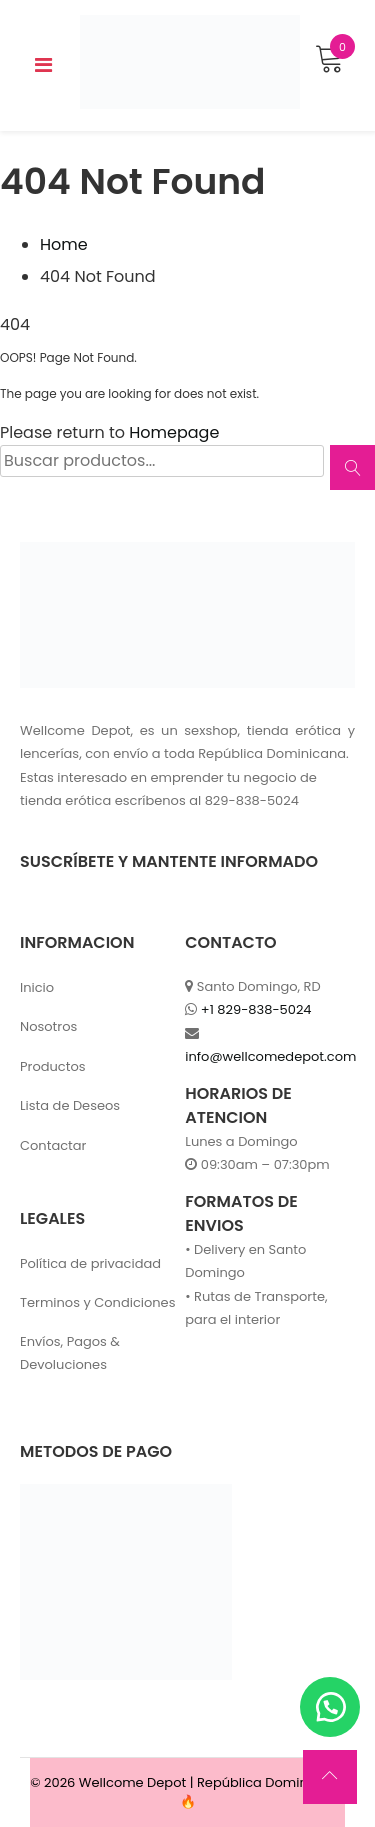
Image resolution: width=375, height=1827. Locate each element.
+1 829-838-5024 (256, 1009)
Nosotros (48, 1026)
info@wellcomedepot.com (270, 1056)
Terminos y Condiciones (97, 1302)
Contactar (53, 1145)
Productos (53, 1066)
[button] (330, 1707)
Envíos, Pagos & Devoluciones (70, 1353)
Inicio (37, 987)
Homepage (174, 432)
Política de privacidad (90, 1263)
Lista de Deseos (70, 1105)
